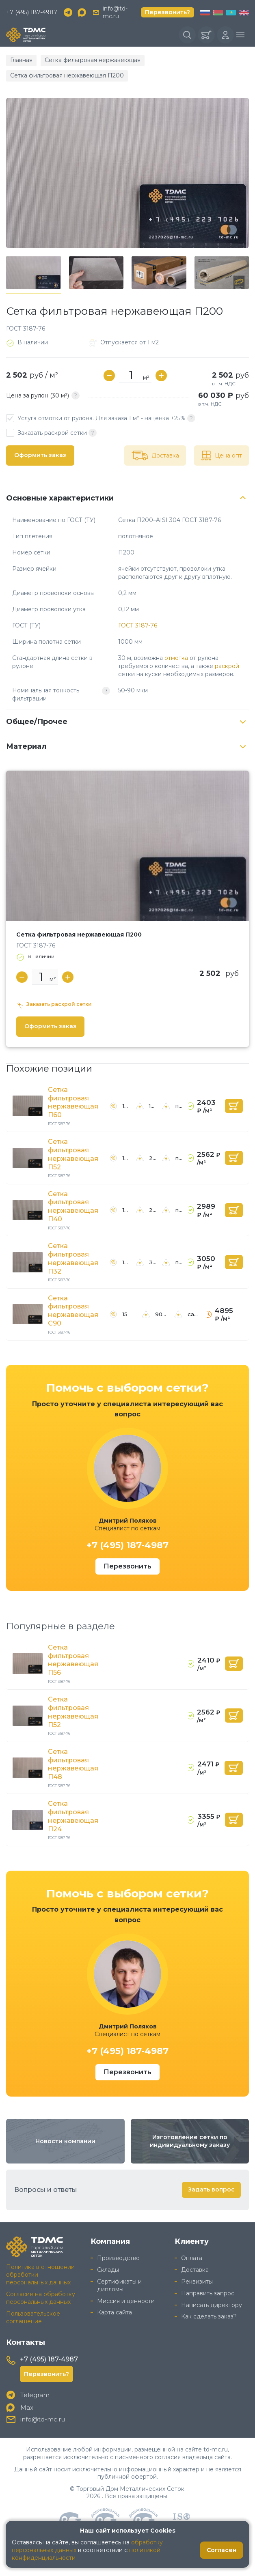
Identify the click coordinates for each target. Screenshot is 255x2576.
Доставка (195, 2269)
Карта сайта (114, 2312)
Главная (21, 60)
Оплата (191, 2258)
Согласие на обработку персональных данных (40, 2297)
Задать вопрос (211, 2189)
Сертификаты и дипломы (119, 2285)
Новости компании (65, 2140)
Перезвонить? (167, 12)
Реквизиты (197, 2281)
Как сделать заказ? (209, 2316)
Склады (108, 2269)
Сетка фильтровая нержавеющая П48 (73, 1764)
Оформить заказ (40, 455)
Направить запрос (207, 2293)
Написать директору (211, 2304)
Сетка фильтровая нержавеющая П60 (73, 1102)
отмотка (176, 658)
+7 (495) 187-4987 (31, 12)
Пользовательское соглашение (33, 2317)
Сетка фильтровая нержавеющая (92, 60)
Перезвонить (127, 1566)
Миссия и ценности (126, 2300)
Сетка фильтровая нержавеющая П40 (73, 1206)
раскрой (227, 666)
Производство (118, 2258)
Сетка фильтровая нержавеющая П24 (73, 1816)
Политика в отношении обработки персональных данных (40, 2274)
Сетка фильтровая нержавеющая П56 (73, 1660)
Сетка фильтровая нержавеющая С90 (73, 1310)
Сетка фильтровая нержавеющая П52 (73, 1154)
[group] (127, 173)
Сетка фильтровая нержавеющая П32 (73, 1258)
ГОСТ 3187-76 (137, 625)
